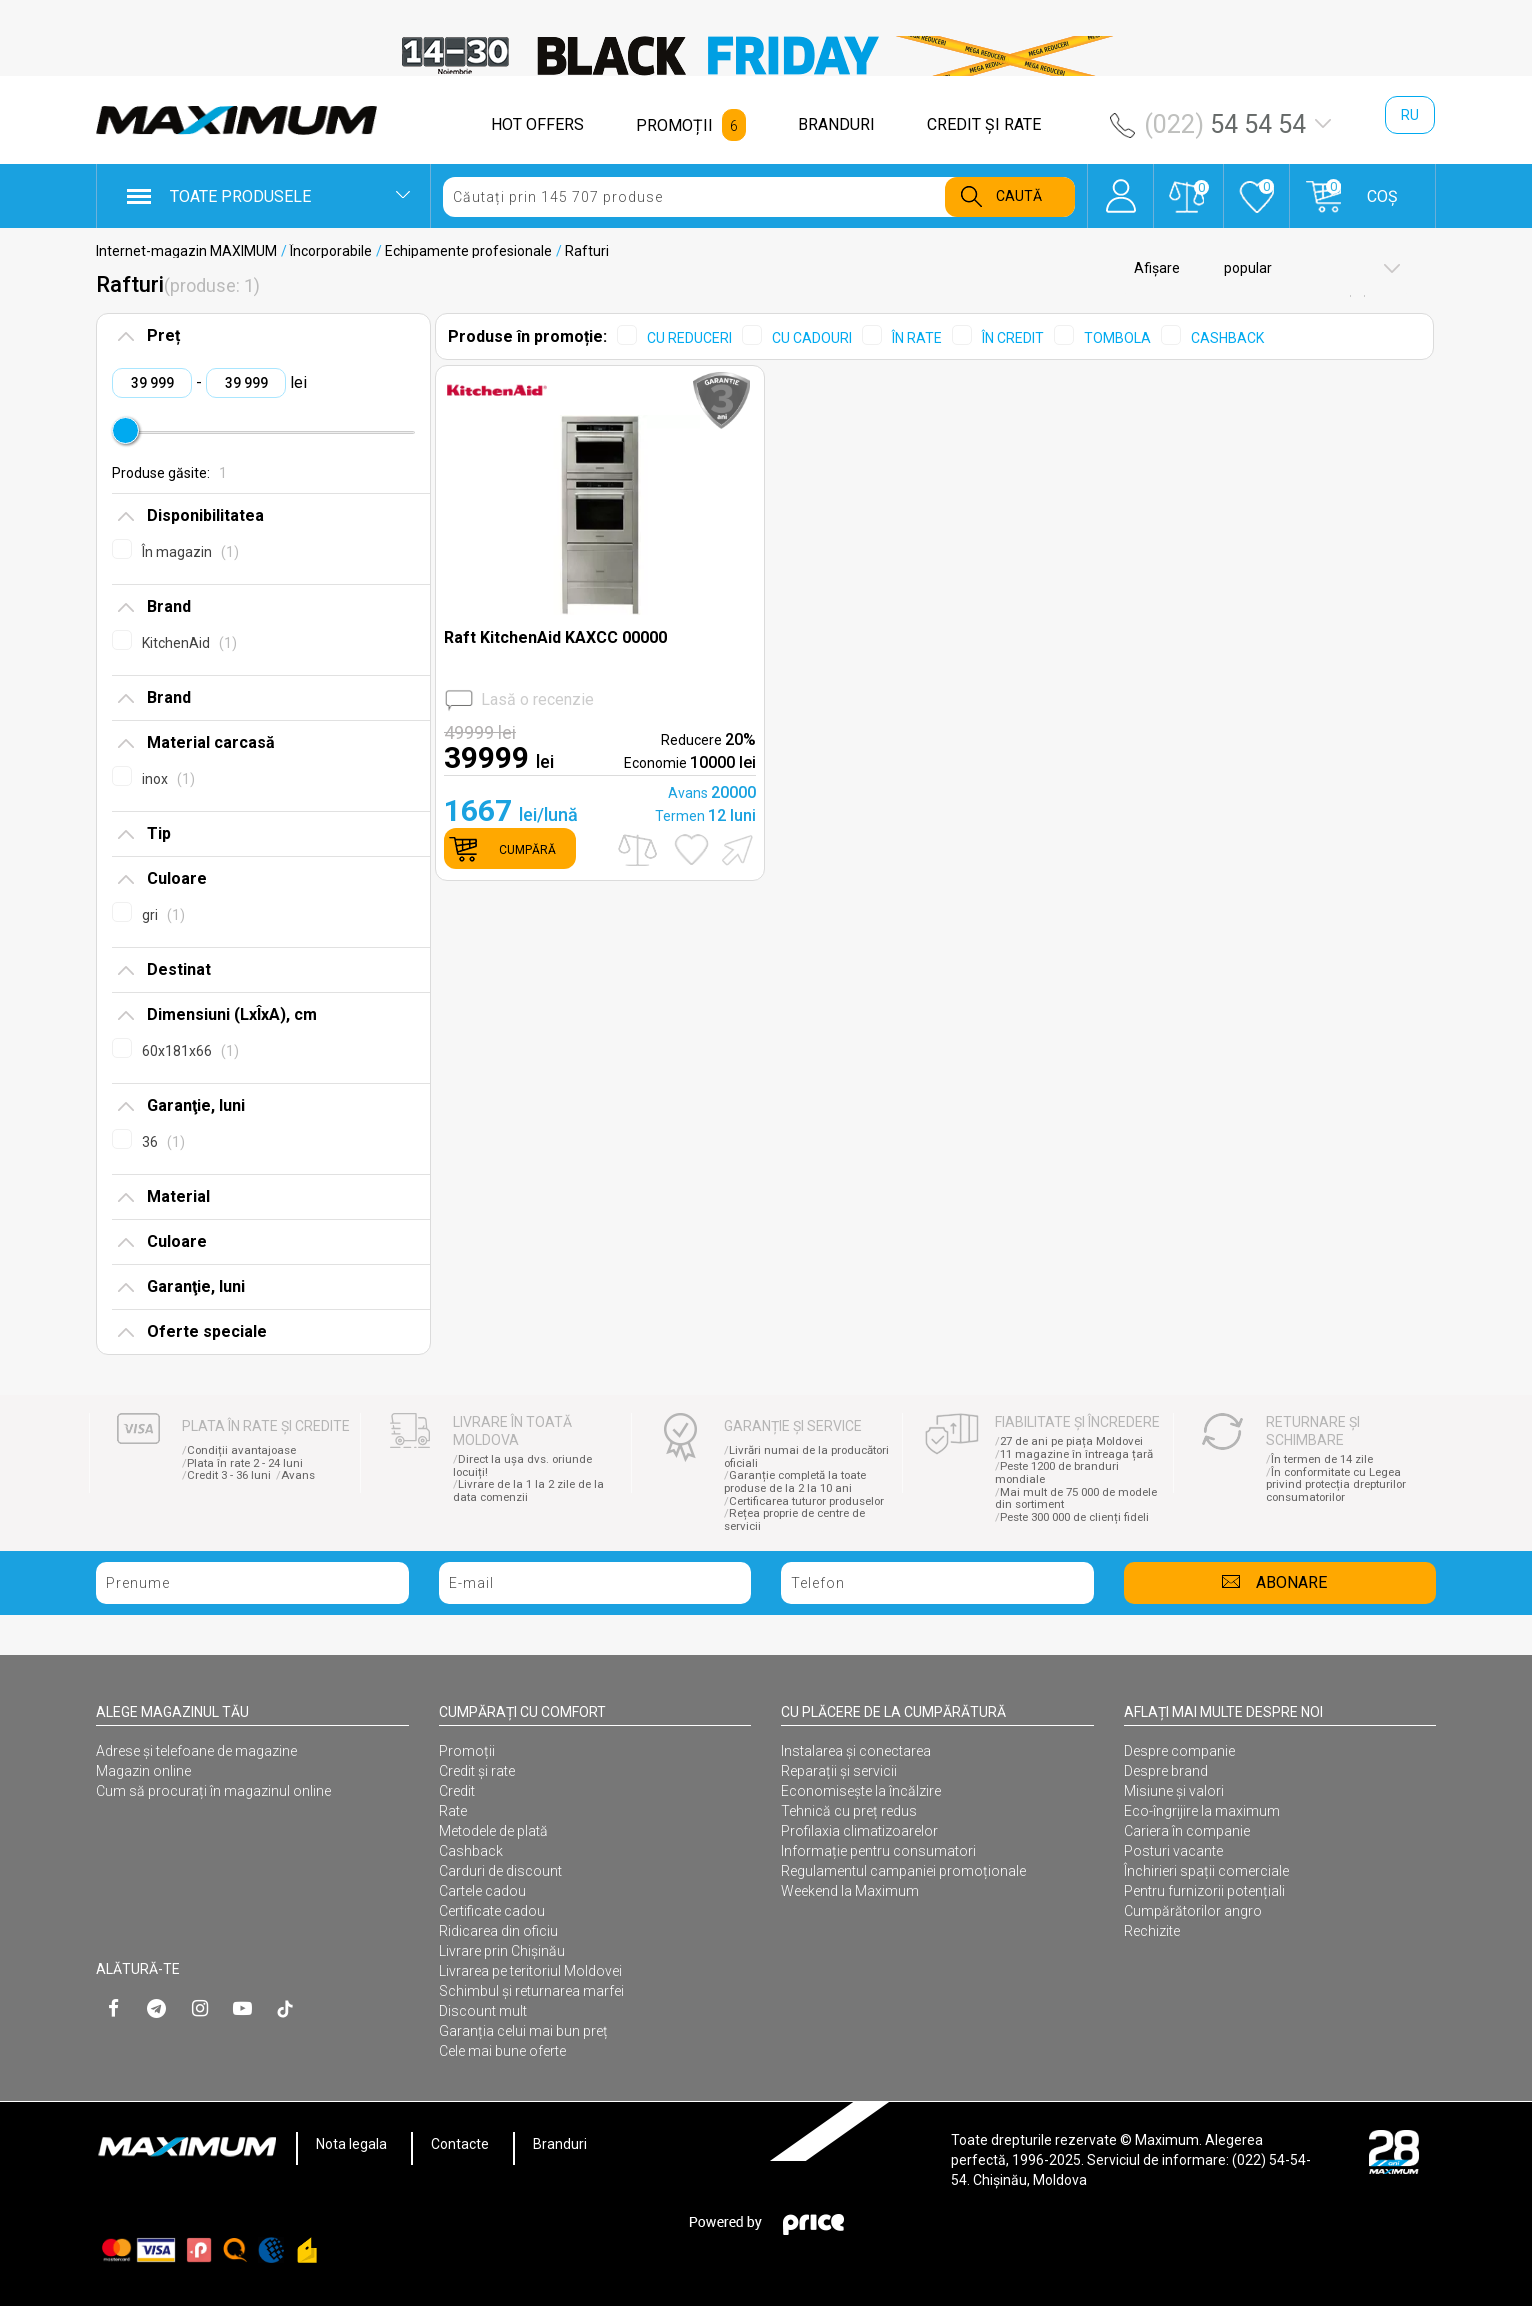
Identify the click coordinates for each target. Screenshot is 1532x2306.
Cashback (471, 1851)
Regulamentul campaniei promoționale (903, 1871)
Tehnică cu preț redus (849, 1811)
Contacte (460, 2144)
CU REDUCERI (689, 338)
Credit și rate (477, 1771)
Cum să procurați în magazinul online (213, 1791)
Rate (453, 1811)
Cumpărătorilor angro (1193, 1911)
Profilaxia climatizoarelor (859, 1831)
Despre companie (1179, 1751)
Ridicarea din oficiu (498, 1931)
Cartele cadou (482, 1891)
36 (163, 1142)
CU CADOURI (812, 338)
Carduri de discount (500, 1871)
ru (1410, 115)
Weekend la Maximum (850, 1891)
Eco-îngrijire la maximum (1202, 1811)
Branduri (560, 2144)
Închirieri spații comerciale (1206, 1871)
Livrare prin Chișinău (502, 1951)
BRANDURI (836, 124)
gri (163, 915)
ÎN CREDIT (1013, 338)
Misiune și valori (1174, 1791)
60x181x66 (190, 1051)
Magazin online (143, 1771)
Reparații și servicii (839, 1771)
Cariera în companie (1187, 1831)
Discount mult (483, 2011)
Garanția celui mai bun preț (523, 2031)
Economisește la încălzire (861, 1791)
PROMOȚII (674, 125)
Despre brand (1166, 1771)
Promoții (467, 1751)
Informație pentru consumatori (878, 1851)
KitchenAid (189, 643)
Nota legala (351, 2144)
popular (1246, 268)
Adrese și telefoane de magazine (196, 1751)
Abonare (1291, 1582)
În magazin (190, 552)
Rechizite (1152, 1931)
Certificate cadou (492, 1911)
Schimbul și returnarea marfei (531, 1991)
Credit (457, 1791)
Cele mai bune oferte (502, 2051)
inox (168, 779)
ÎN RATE (917, 338)
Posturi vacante (1173, 1851)
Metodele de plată (493, 1831)
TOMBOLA (1117, 338)
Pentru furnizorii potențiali (1204, 1891)
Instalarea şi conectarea (856, 1751)
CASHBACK (1227, 338)
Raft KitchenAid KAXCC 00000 (555, 637)
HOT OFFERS (537, 124)
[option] (766, 56)
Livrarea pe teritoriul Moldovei (530, 1971)
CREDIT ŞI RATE (984, 124)
